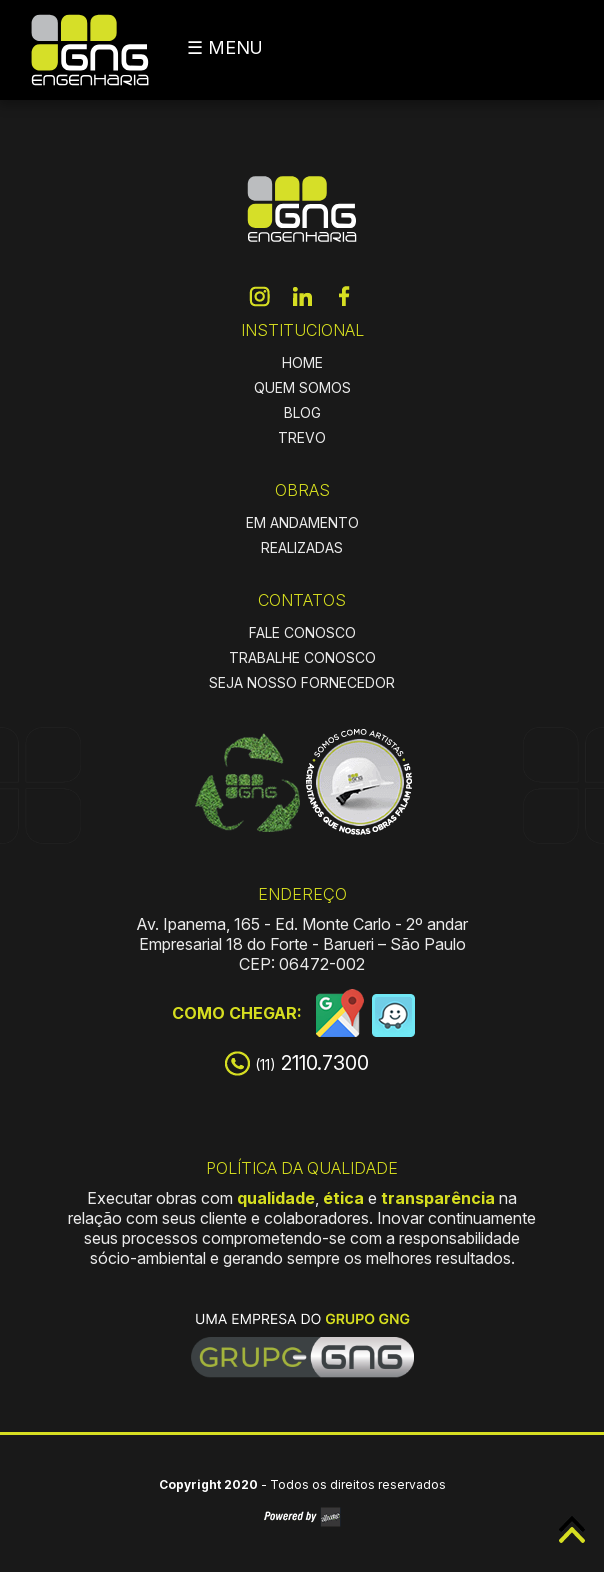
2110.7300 (312, 1063)
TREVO (302, 437)
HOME (302, 362)
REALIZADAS (302, 547)
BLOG (302, 412)
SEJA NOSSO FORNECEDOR (302, 682)
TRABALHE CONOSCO (302, 657)
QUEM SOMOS (302, 387)
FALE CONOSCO (302, 632)
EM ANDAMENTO (302, 522)
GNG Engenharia (90, 50)
